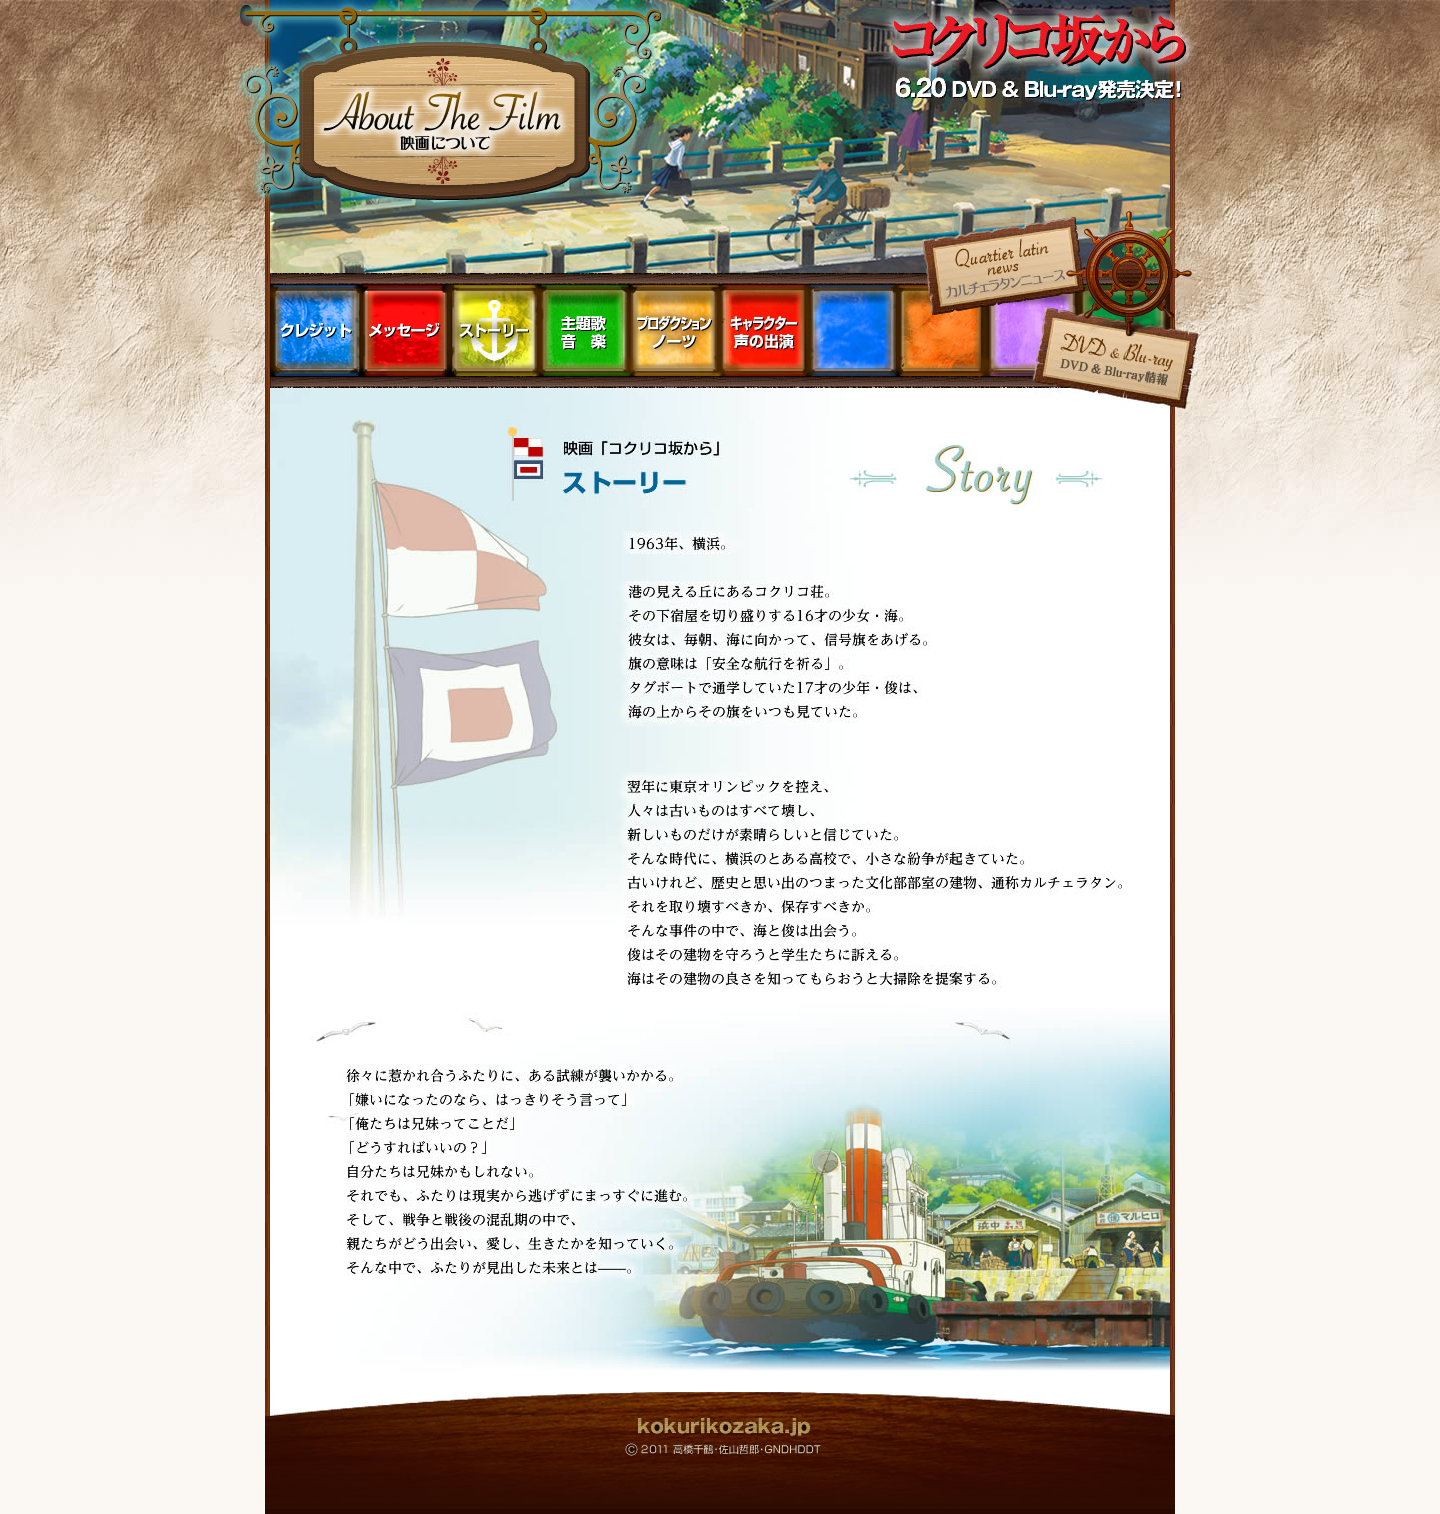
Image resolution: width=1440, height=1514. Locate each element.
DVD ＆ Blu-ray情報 (1115, 362)
